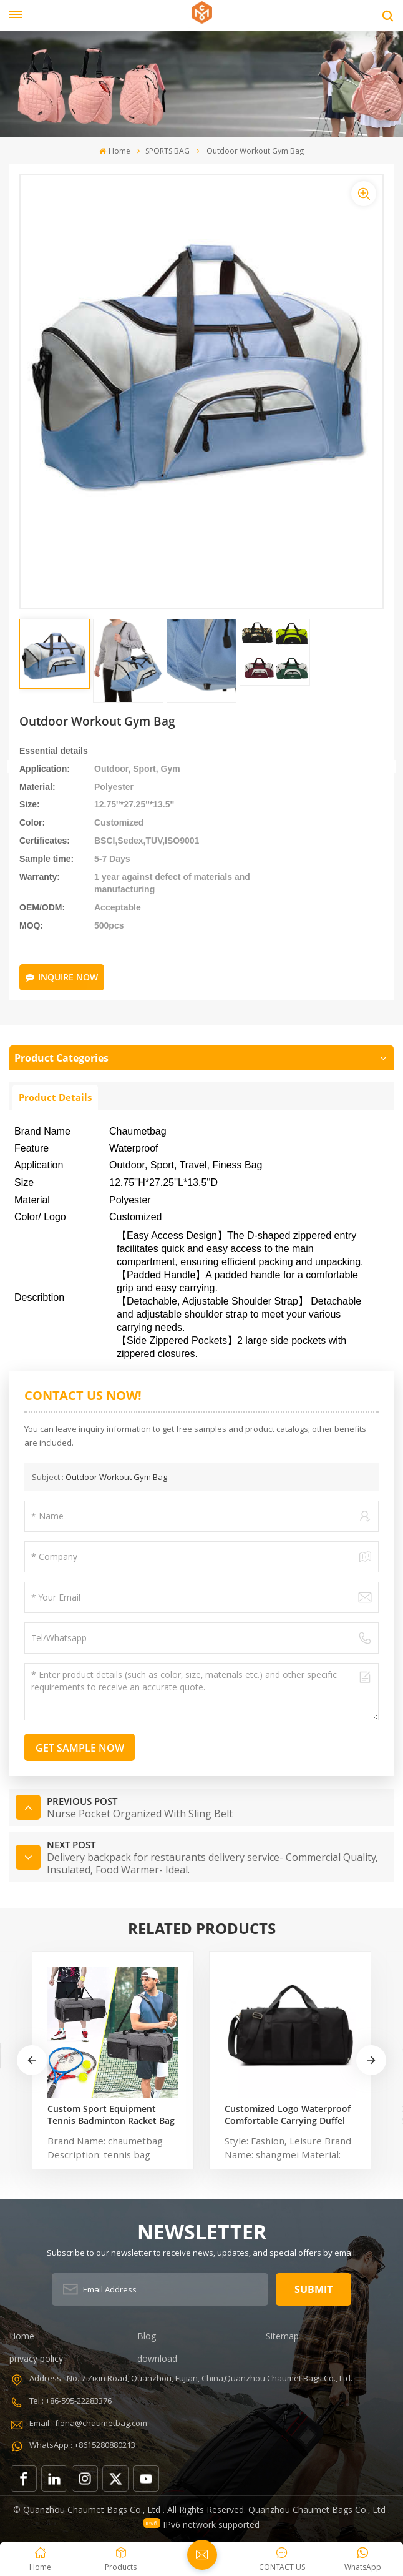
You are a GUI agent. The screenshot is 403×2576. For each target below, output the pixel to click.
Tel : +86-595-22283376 (70, 2400)
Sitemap (282, 2336)
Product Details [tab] (55, 1097)
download (157, 2358)
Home (114, 151)
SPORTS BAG (167, 151)
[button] (243, 1294)
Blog (146, 2336)
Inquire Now (62, 977)
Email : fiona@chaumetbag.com (88, 2423)
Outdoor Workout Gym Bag (116, 1477)
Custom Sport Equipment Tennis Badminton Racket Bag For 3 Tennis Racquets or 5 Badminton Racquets (111, 2114)
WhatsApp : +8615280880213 (82, 2444)
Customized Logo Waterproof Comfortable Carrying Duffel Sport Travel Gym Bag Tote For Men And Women (290, 2114)
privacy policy (36, 2358)
